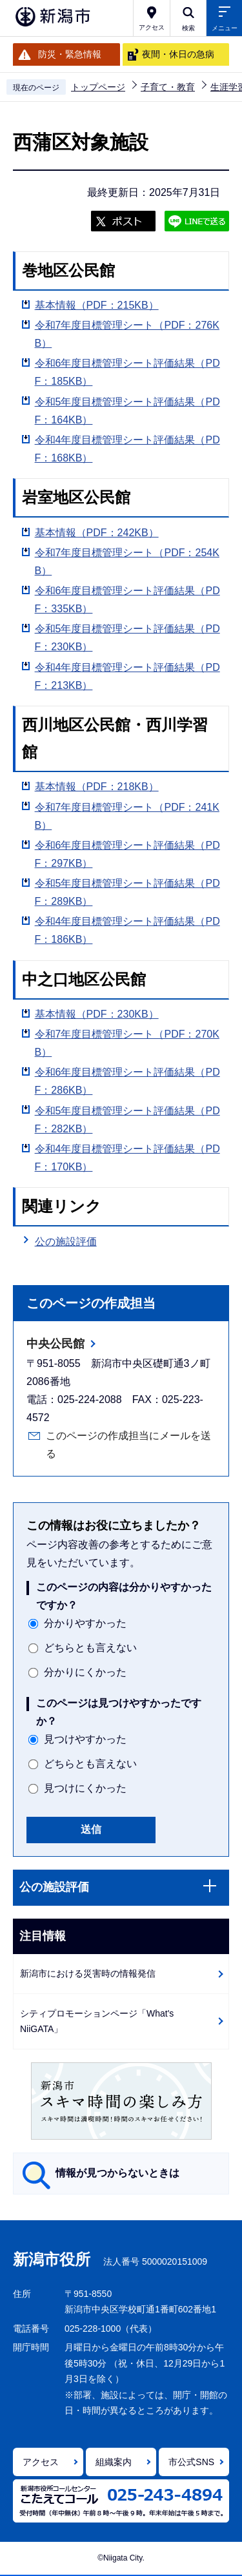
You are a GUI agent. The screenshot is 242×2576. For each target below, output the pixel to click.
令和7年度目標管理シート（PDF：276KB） (127, 334)
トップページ (98, 87)
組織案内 (114, 2462)
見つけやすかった (85, 1739)
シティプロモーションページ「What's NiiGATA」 (97, 2021)
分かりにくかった (85, 1672)
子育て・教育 (168, 87)
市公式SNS (191, 2462)
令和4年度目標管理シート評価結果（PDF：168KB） (127, 448)
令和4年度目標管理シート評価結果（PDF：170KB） (127, 1157)
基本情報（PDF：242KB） (97, 532)
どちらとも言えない (90, 1647)
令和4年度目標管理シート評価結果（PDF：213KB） (127, 676)
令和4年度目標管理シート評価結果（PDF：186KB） (127, 930)
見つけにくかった (85, 1788)
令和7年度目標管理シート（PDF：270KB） (127, 1043)
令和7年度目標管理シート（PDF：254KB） (127, 561)
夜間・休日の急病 (178, 54)
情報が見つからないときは (117, 2172)
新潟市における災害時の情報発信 (88, 1973)
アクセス (41, 2462)
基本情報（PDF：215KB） (97, 305)
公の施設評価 (66, 1241)
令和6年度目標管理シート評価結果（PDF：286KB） (127, 1081)
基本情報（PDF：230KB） (97, 1014)
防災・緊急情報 (69, 54)
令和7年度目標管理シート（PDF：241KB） (127, 816)
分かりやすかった (85, 1623)
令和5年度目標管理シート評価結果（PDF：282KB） (127, 1119)
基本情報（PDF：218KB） (97, 786)
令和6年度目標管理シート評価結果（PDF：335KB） (127, 599)
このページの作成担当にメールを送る (128, 1444)
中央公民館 (55, 1343)
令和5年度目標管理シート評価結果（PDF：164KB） (127, 410)
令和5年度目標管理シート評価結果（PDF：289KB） (127, 892)
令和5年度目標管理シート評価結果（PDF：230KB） (127, 637)
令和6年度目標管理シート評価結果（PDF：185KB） (127, 372)
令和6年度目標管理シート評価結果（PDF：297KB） (127, 854)
